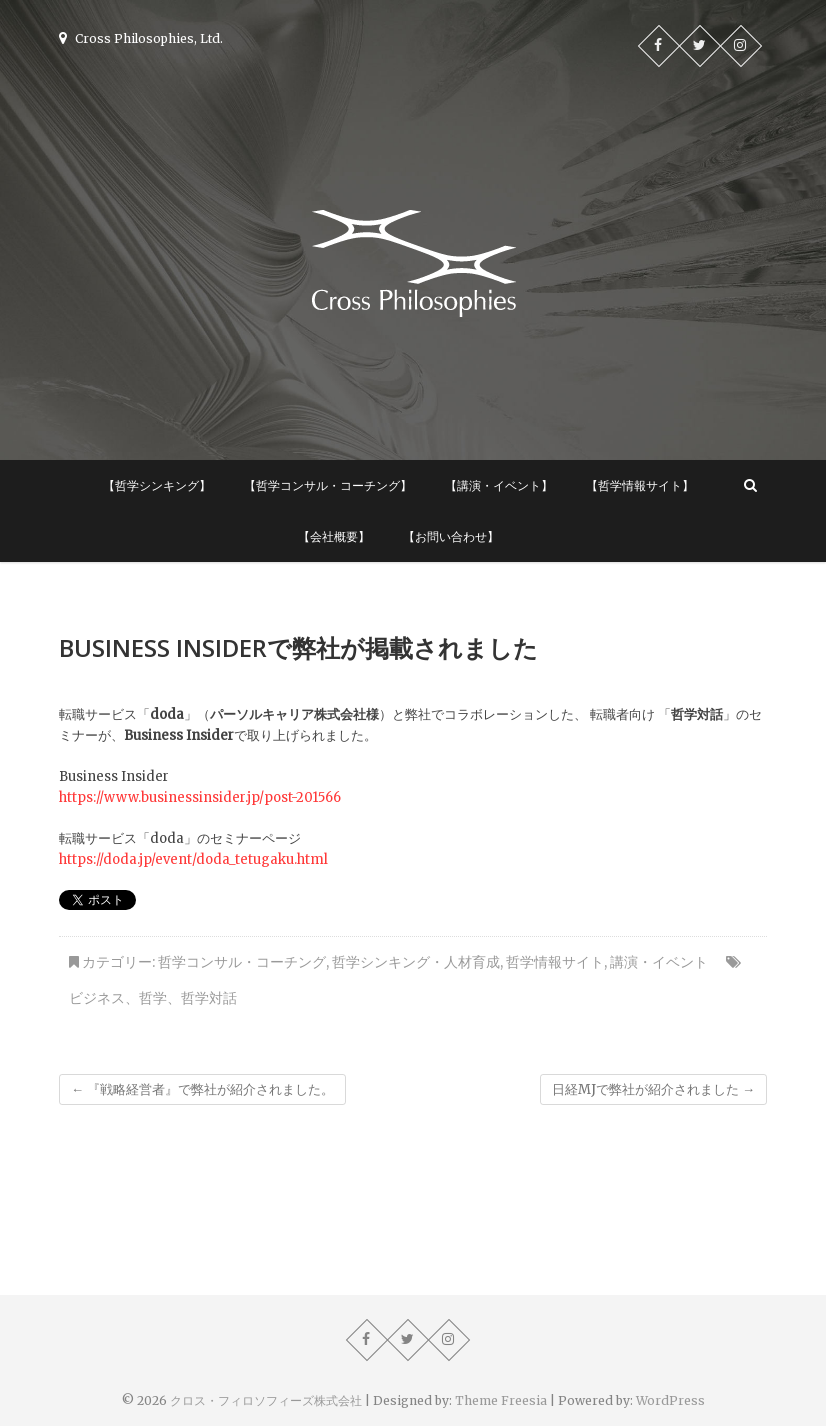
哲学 (153, 998)
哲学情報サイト (555, 962)
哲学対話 (209, 998)
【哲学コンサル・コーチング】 (328, 485)
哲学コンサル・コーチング (242, 962)
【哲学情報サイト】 (640, 485)
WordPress (670, 1400)
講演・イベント (659, 962)
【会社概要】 (334, 536)
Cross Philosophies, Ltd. (141, 38)
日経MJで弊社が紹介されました (653, 1089)
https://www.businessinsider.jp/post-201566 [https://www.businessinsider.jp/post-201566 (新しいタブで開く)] (200, 797)
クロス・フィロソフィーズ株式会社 (266, 1400)
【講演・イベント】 (499, 485)
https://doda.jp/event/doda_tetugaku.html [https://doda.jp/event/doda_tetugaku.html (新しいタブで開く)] (193, 859)
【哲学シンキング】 (157, 485)
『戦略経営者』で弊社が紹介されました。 (202, 1089)
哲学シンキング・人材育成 (416, 962)
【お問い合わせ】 (451, 536)
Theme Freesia (501, 1400)
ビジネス (97, 998)
